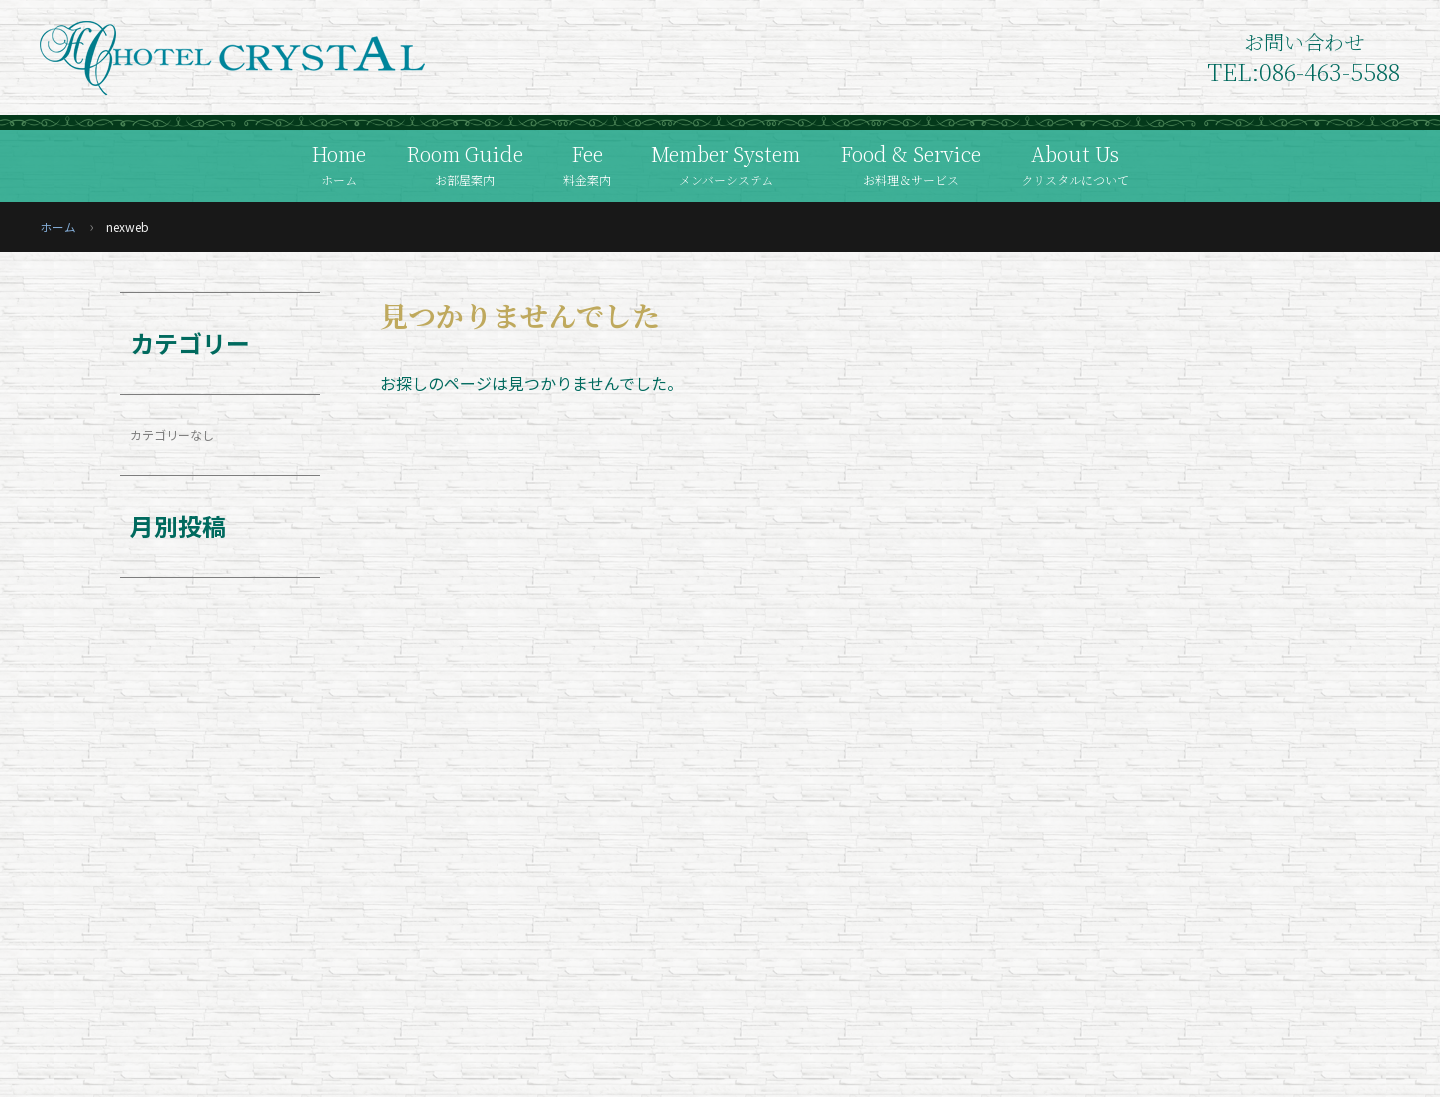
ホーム (58, 226)
